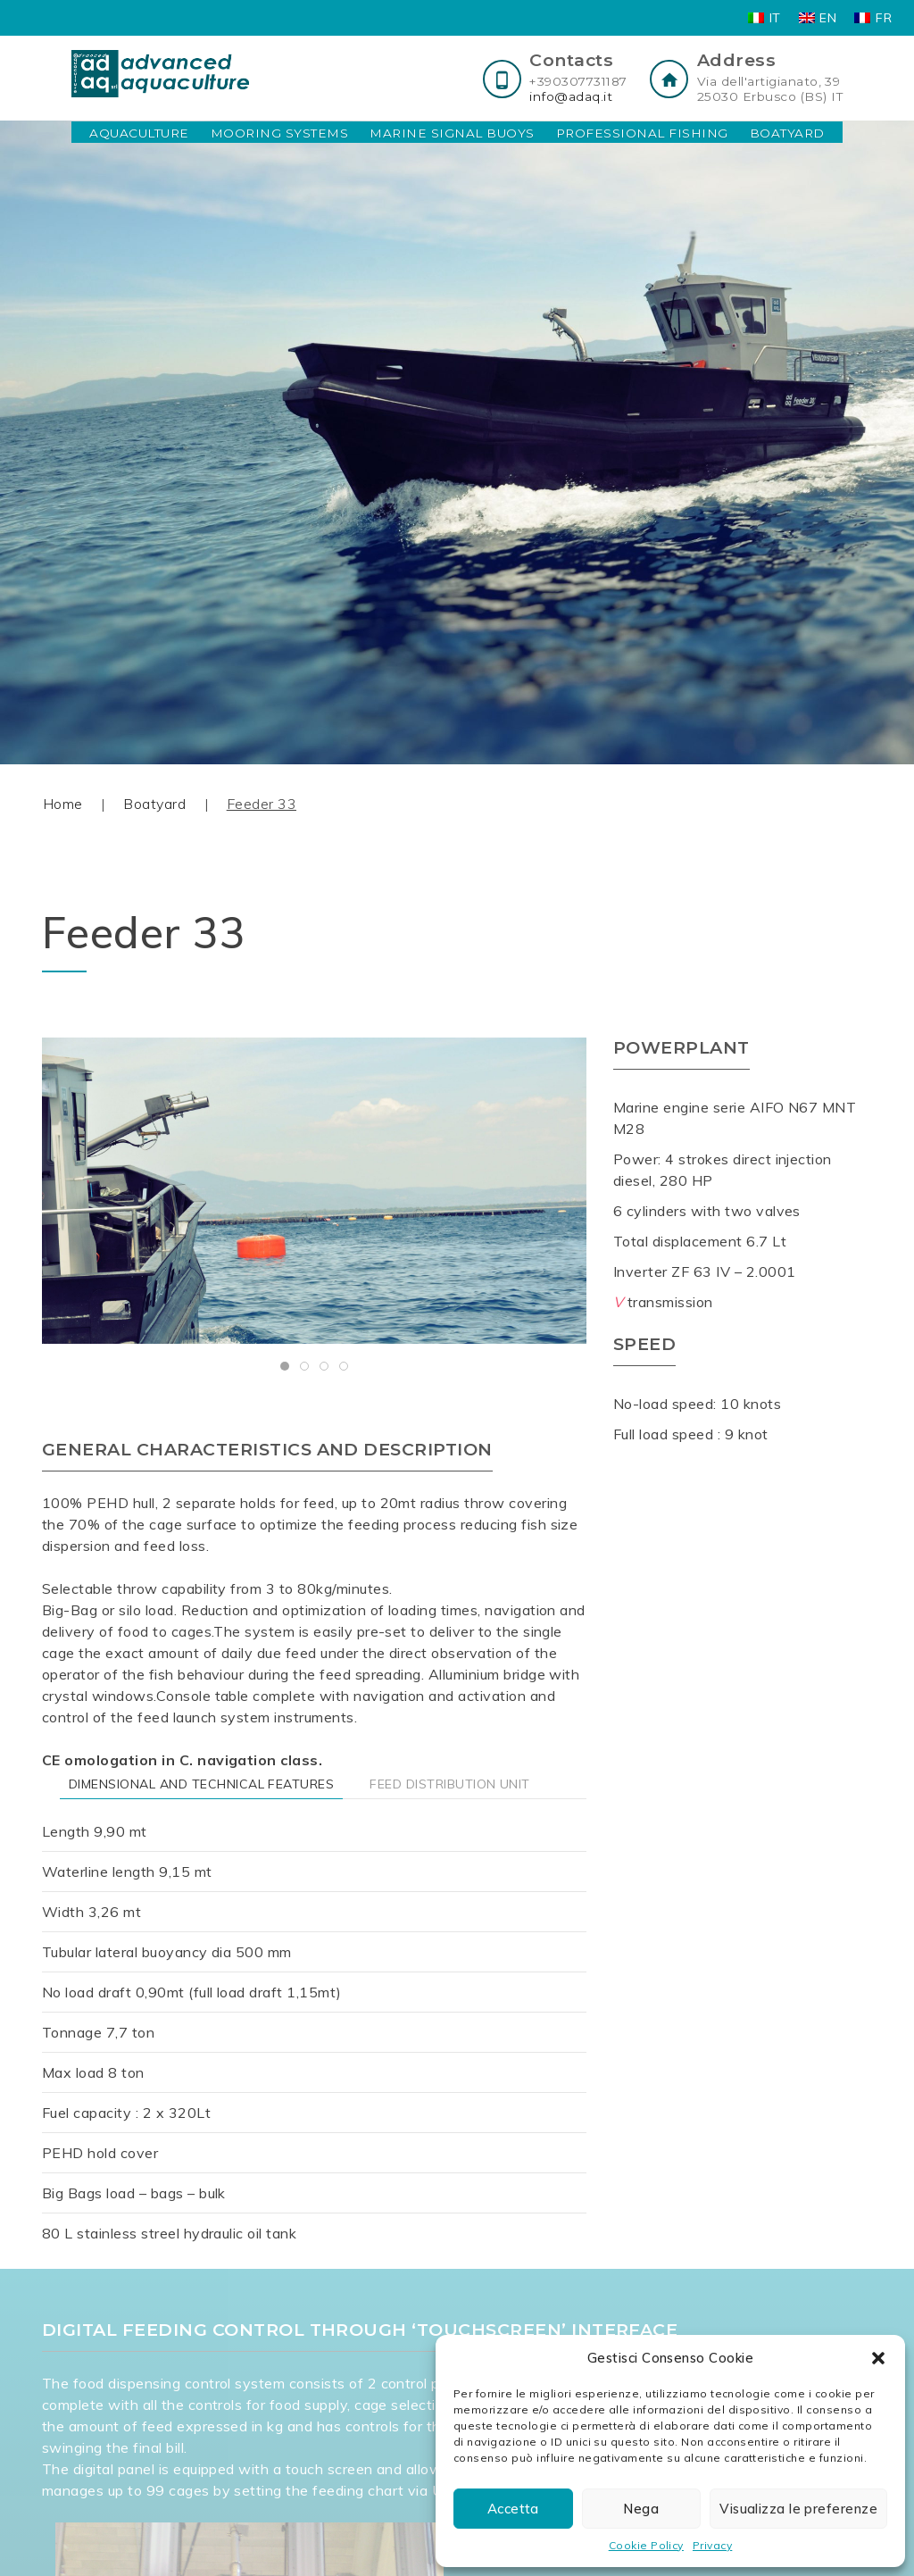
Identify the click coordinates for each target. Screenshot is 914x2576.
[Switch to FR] (873, 17)
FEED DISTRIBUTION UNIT (450, 1784)
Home (63, 804)
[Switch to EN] (818, 17)
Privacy (712, 2545)
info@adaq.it (570, 96)
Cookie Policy (646, 2545)
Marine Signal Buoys (452, 133)
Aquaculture (138, 133)
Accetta (513, 2508)
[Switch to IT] (764, 17)
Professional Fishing (642, 133)
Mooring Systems (279, 133)
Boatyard (787, 133)
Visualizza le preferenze (798, 2508)
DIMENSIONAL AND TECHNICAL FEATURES (201, 1784)
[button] (878, 2358)
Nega (641, 2508)
